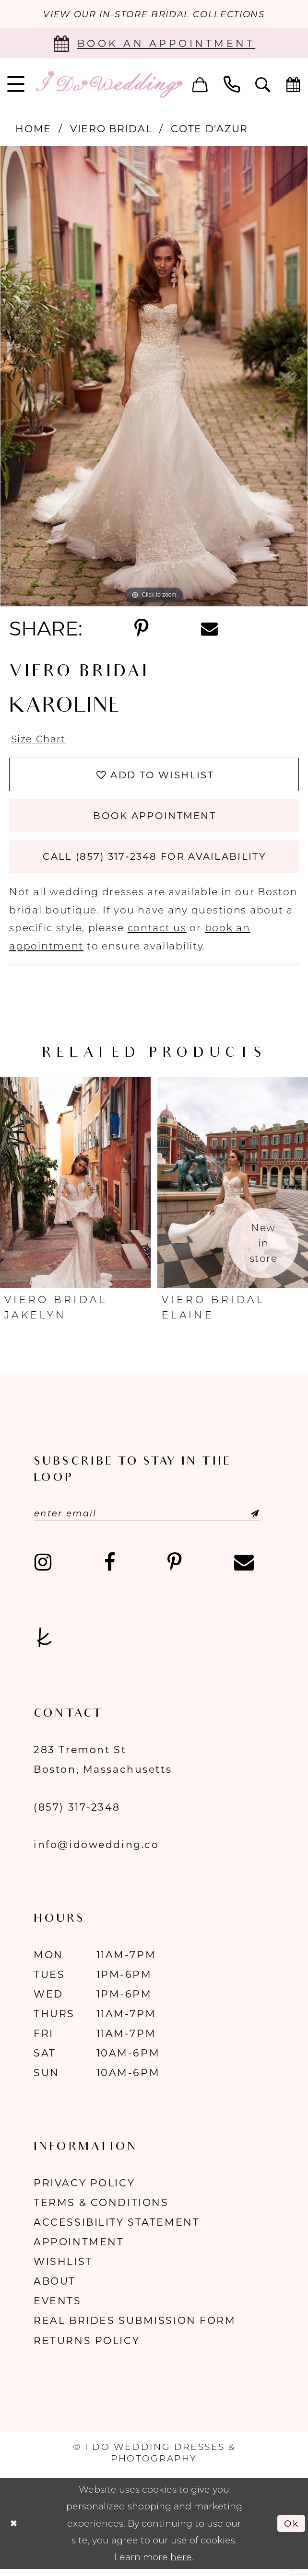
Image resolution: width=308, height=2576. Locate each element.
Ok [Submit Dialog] (291, 2530)
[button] (200, 85)
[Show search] (263, 85)
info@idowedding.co (96, 1851)
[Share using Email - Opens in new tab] (209, 629)
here (181, 2563)
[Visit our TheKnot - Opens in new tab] (44, 1644)
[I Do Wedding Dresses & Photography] (109, 85)
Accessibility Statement (117, 2229)
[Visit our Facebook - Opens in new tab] (109, 1569)
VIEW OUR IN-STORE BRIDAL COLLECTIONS (154, 14)
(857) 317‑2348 (77, 1814)
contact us (157, 934)
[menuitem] (200, 85)
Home (33, 129)
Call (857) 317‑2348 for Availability (154, 862)
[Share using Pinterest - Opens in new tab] (141, 629)
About (55, 2288)
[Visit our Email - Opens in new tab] (244, 1569)
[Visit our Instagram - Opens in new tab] (43, 1569)
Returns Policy (87, 2347)
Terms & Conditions (101, 2209)
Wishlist (63, 2268)
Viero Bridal (111, 129)
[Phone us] (231, 85)
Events (57, 2307)
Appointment (79, 2248)
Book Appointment (155, 819)
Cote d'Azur (209, 129)
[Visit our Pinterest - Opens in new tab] (175, 1569)
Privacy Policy (84, 2189)
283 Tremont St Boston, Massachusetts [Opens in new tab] (103, 1766)
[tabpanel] (154, 377)
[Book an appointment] (154, 44)
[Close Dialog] (14, 2530)
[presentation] (75, 1188)
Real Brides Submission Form (135, 2327)
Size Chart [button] (39, 740)
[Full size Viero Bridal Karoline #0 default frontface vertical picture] (154, 377)
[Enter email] (152, 1520)
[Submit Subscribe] (247, 1520)
